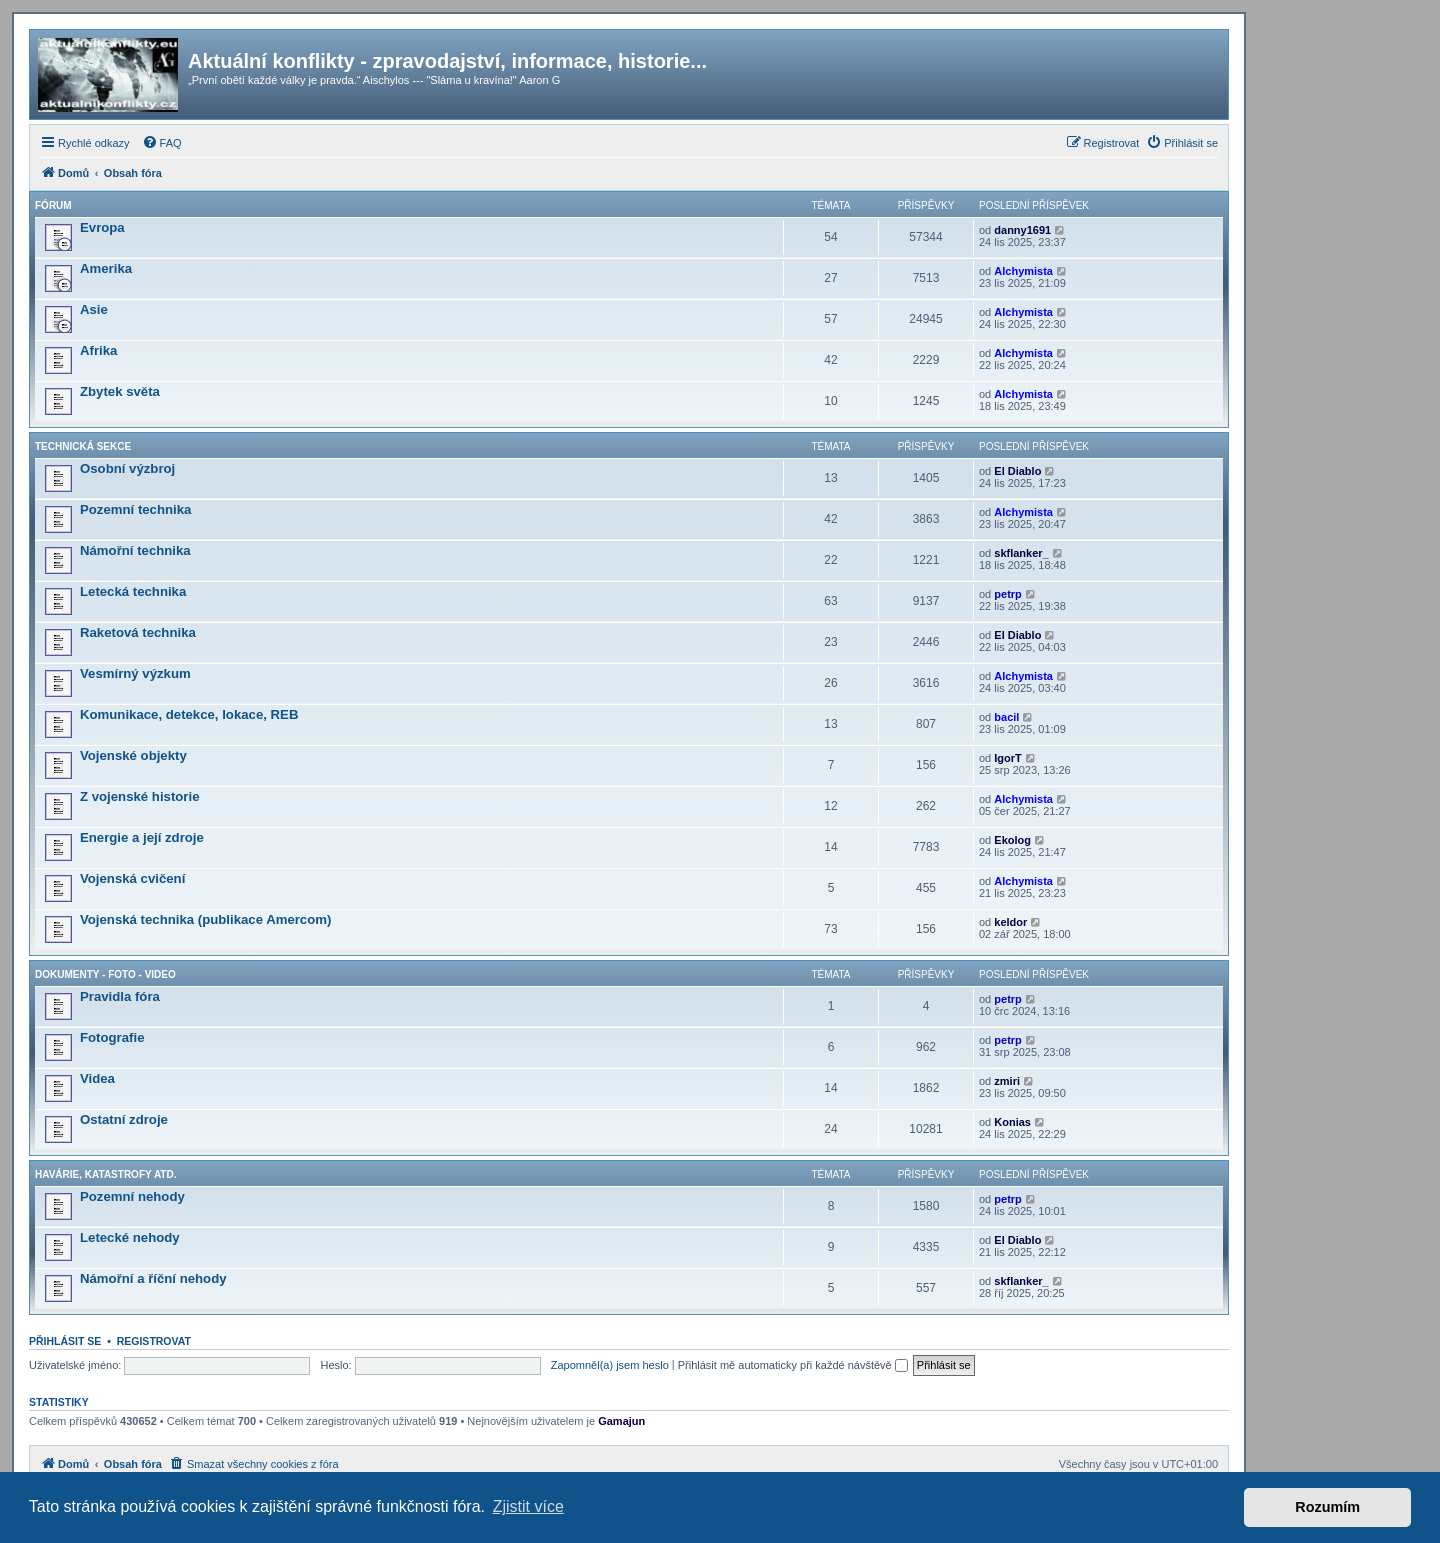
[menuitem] (162, 143)
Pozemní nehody (132, 1196)
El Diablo (1017, 471)
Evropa (102, 227)
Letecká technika (133, 591)
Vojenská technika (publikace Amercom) (205, 919)
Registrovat (154, 1341)
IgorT (1008, 758)
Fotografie (112, 1037)
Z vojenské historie (139, 796)
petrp (1008, 594)
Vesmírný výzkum (135, 673)
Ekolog (1012, 840)
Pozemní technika (135, 509)
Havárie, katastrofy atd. (105, 1174)
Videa (97, 1078)
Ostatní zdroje (124, 1119)
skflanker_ (1021, 553)
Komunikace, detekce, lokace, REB (189, 714)
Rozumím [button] (1327, 1507)
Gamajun (621, 1421)
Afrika (98, 350)
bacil (1006, 717)
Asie (94, 309)
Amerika (106, 268)
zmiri (1007, 1081)
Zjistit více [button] (528, 1506)
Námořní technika (135, 550)
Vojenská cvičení (132, 878)
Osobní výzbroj (127, 468)
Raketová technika (138, 632)
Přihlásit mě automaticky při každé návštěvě (793, 1365)
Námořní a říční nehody (153, 1278)
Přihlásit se (65, 1341)
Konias (1012, 1122)
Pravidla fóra (120, 996)
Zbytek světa (120, 391)
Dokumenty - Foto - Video (105, 974)
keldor (1010, 922)
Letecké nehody (130, 1237)
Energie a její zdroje (142, 837)
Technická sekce (83, 446)
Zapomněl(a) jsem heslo (610, 1365)
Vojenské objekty (133, 755)
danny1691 (1022, 230)
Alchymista (1023, 271)
